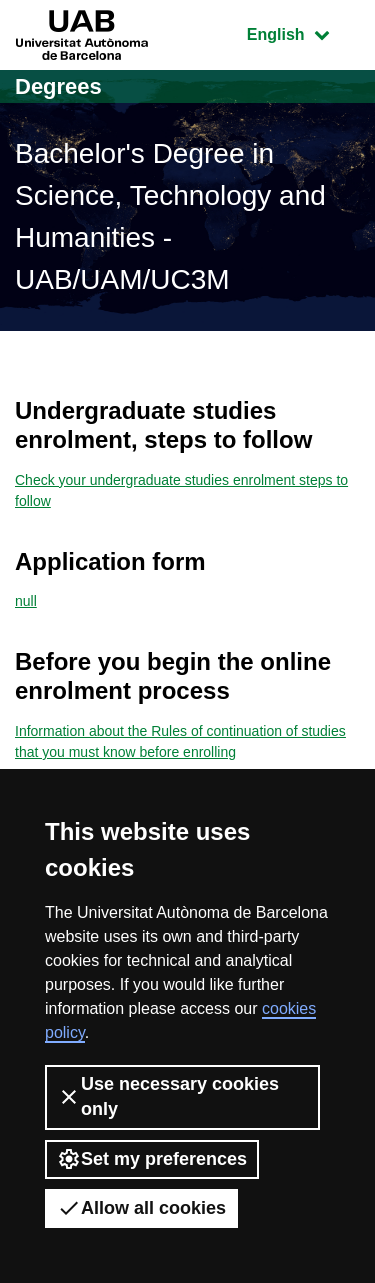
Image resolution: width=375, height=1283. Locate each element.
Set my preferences (152, 1159)
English (303, 32)
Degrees (58, 86)
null (26, 601)
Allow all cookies (141, 1208)
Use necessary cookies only (168, 1096)
